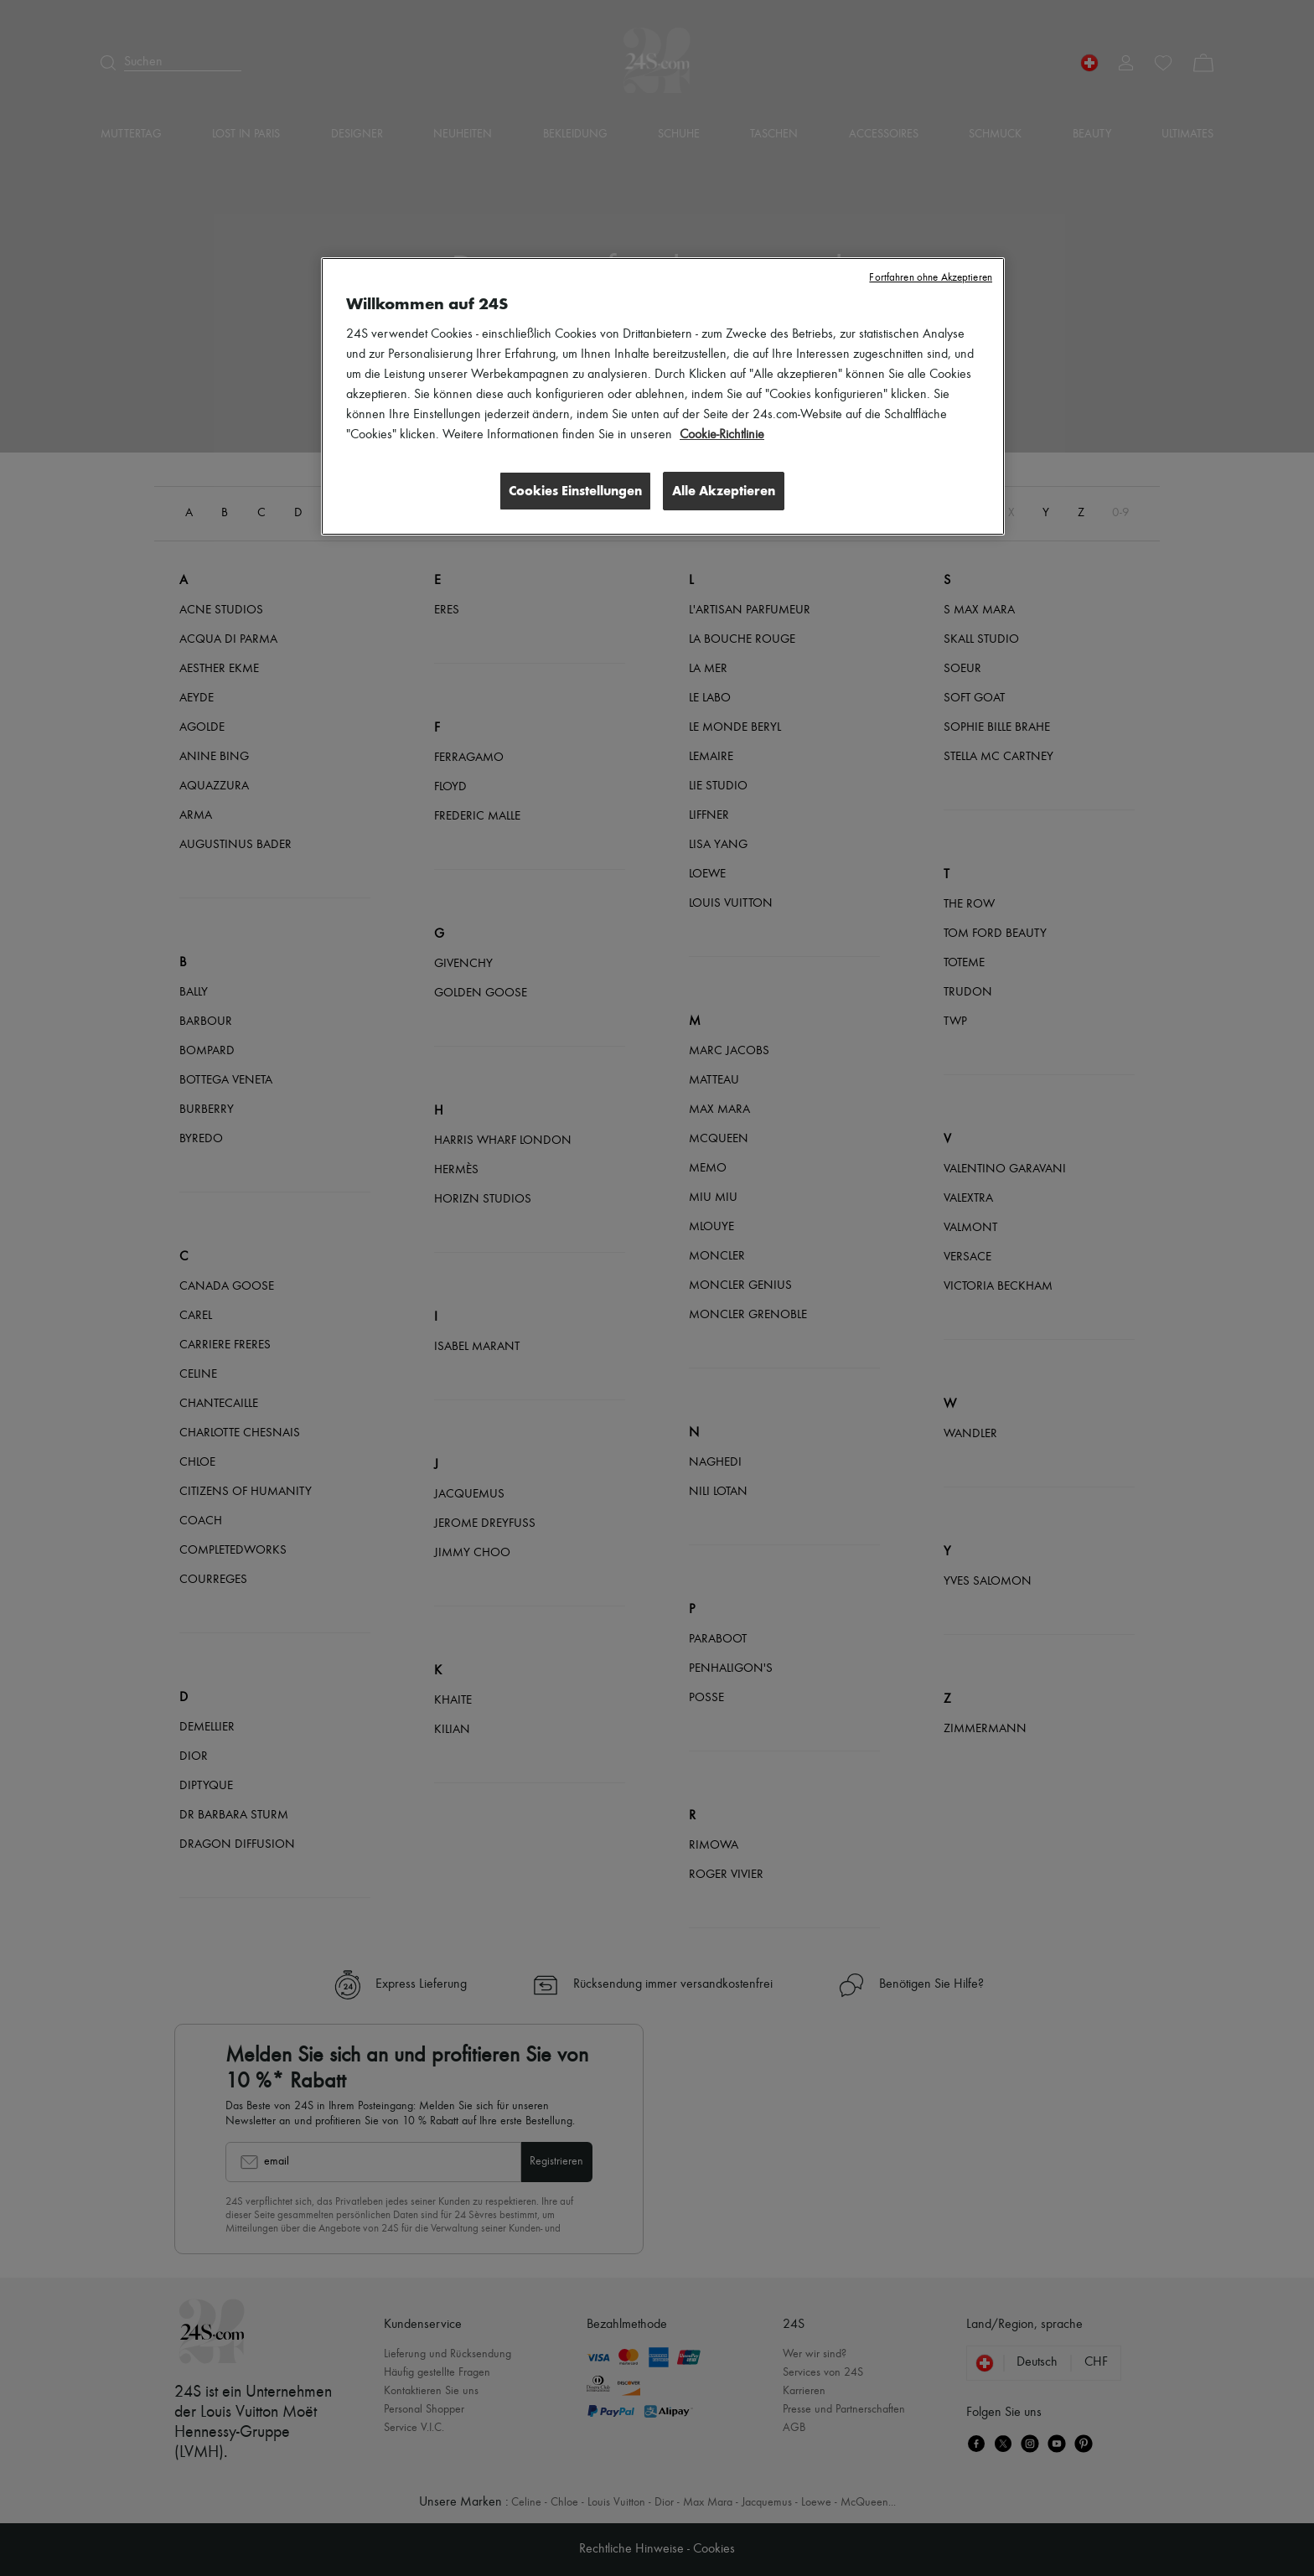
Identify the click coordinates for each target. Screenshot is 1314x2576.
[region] (663, 396)
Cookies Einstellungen (573, 490)
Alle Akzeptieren (723, 490)
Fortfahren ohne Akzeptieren (930, 277)
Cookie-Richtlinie (722, 435)
